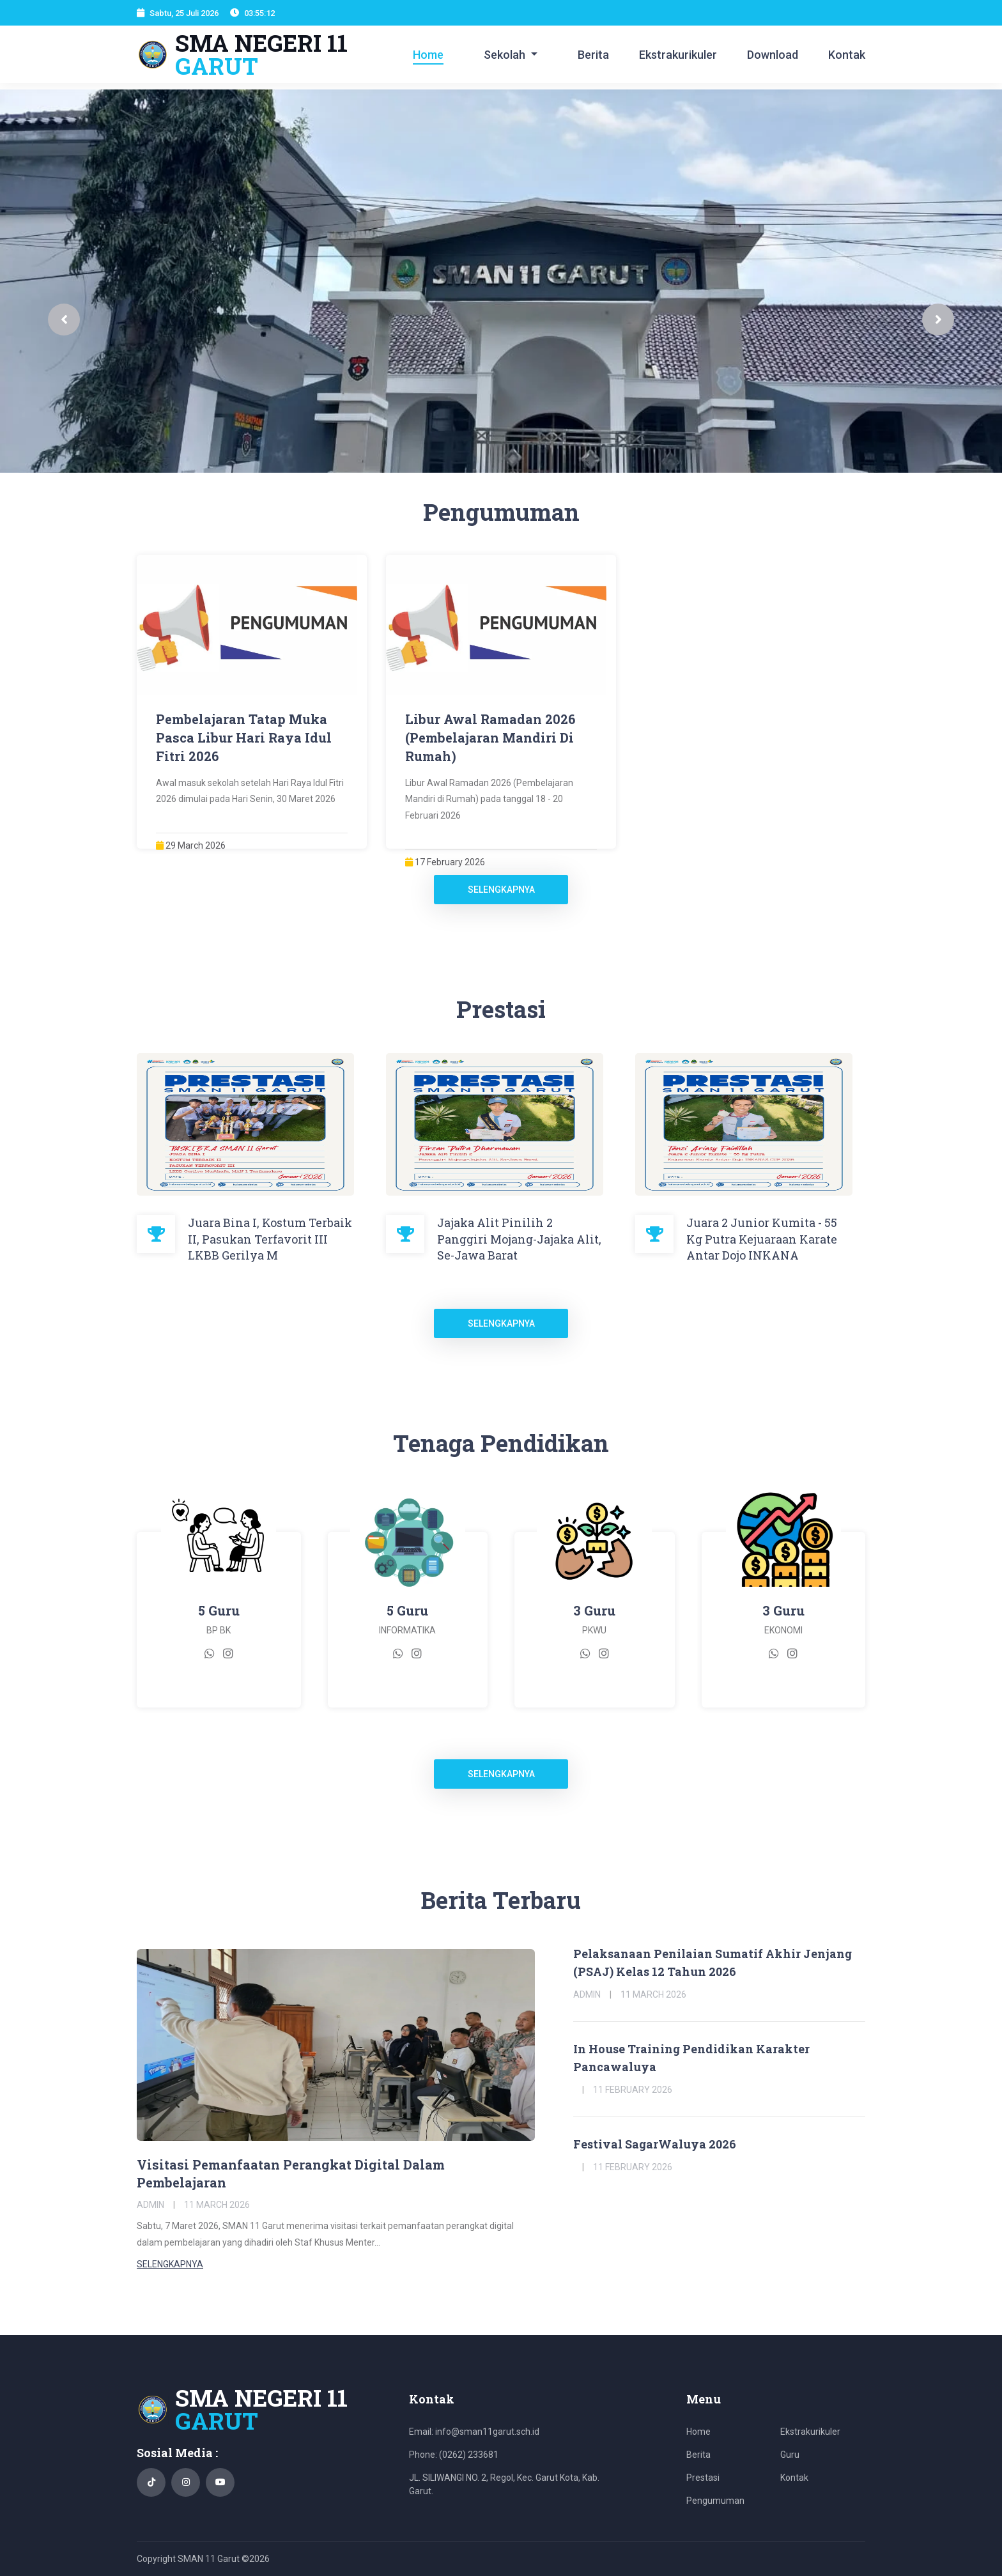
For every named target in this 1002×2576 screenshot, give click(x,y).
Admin (150, 2205)
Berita (593, 54)
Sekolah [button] (506, 54)
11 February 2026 (632, 2090)
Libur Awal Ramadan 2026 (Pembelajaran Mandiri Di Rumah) (490, 737)
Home (428, 54)
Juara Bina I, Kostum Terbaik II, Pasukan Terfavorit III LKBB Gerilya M (270, 1238)
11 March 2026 (217, 2205)
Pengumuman (715, 2500)
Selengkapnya (501, 889)
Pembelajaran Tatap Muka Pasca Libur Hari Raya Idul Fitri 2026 (244, 737)
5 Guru (219, 1610)
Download (772, 54)
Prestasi (703, 2477)
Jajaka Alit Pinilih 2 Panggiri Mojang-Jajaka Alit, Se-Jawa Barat (519, 1238)
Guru (789, 2454)
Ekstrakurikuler (678, 54)
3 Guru (594, 1610)
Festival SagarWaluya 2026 (654, 2144)
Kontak (846, 54)
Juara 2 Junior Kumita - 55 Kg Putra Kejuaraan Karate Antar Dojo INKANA (761, 1238)
